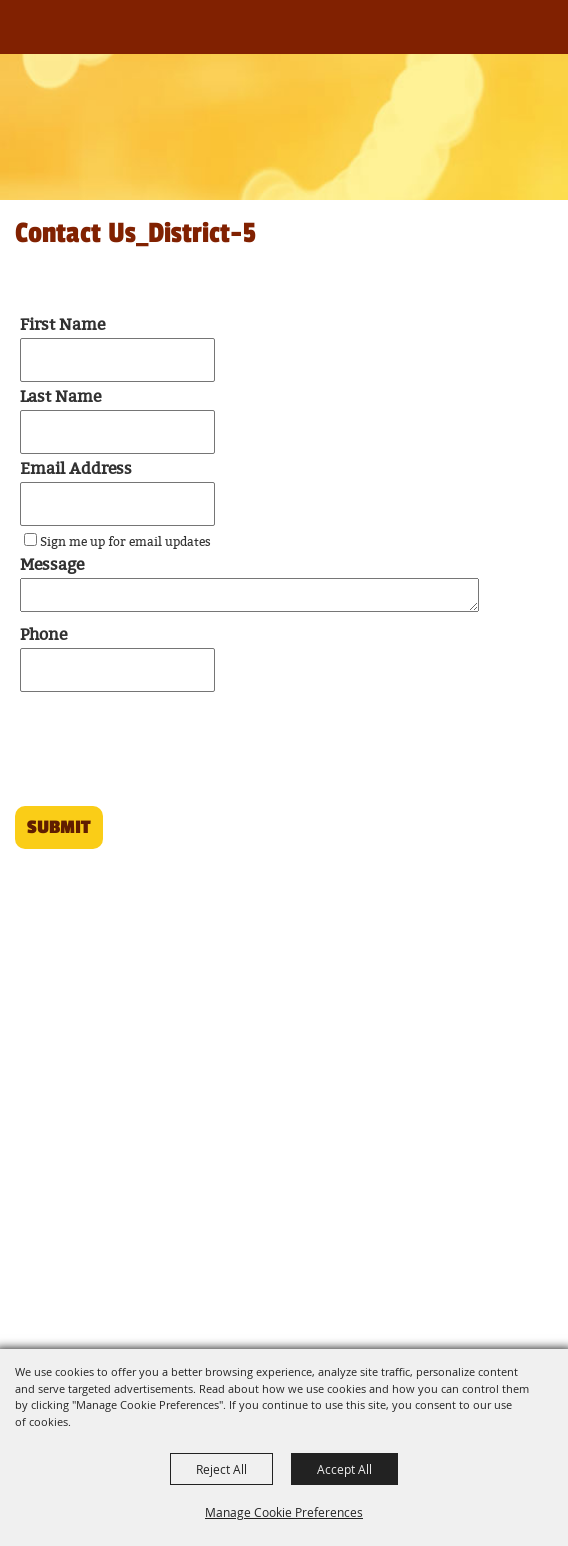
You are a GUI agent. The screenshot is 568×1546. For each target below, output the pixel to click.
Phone (43, 635)
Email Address (76, 469)
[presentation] (161, 755)
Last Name (60, 397)
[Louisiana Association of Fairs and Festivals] (48, 37)
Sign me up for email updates (125, 542)
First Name (62, 325)
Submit (59, 827)
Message (52, 565)
